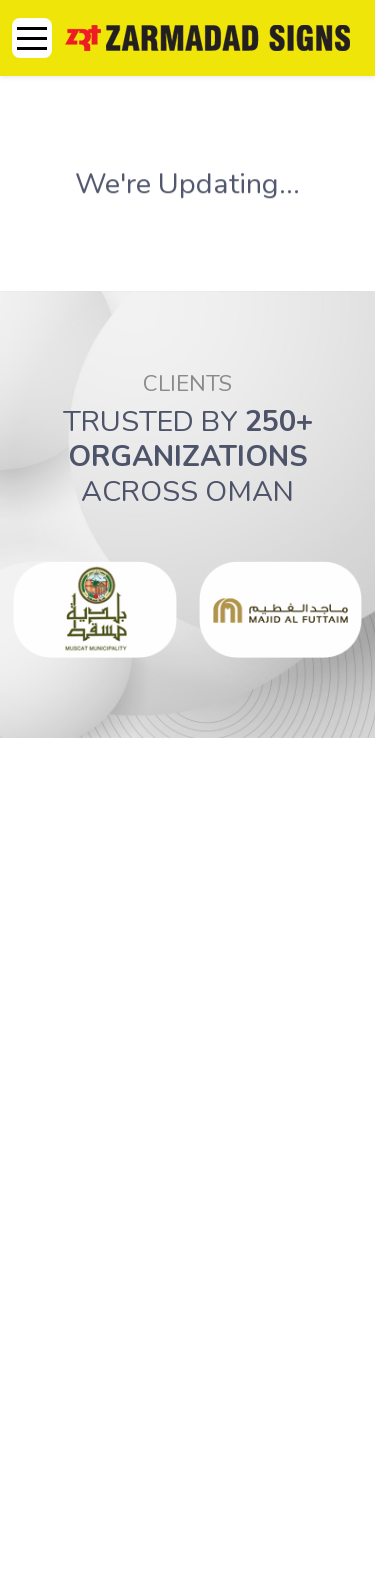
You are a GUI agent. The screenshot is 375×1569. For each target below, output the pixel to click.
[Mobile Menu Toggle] (32, 38)
